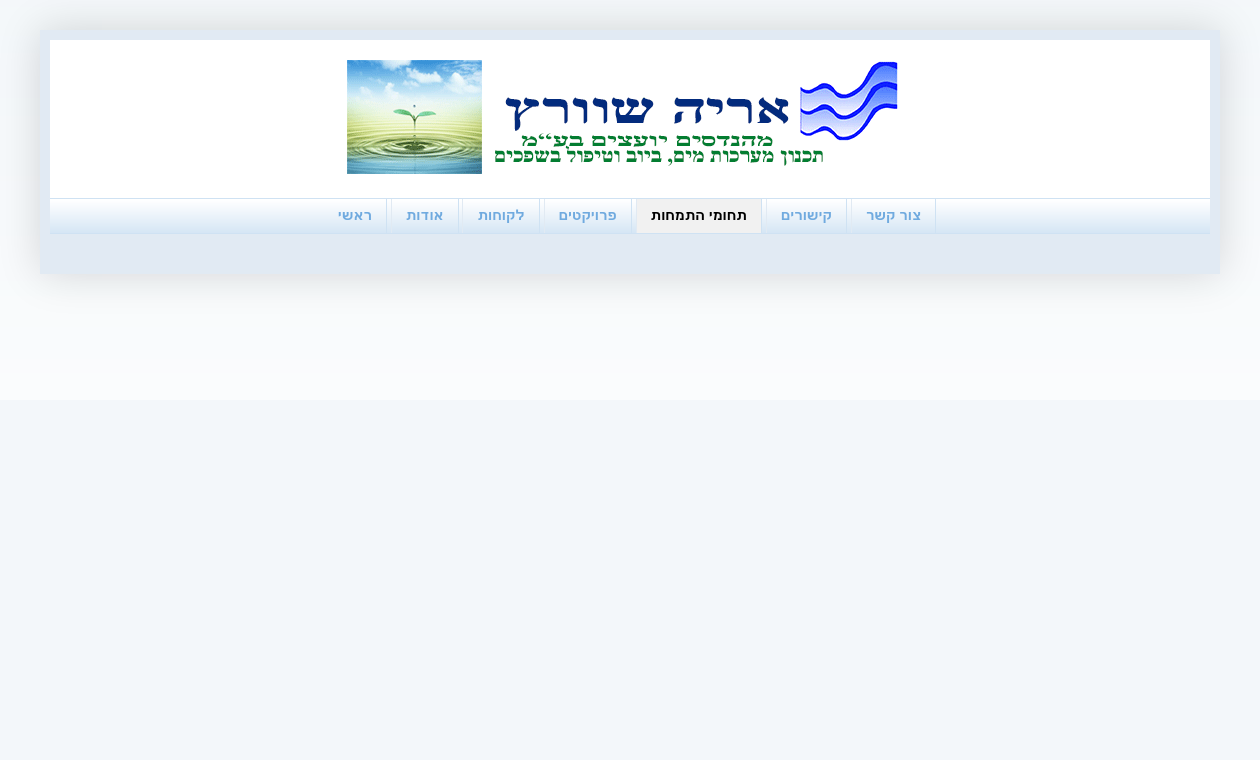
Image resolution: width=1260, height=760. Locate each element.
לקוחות (500, 215)
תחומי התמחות (699, 215)
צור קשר (893, 215)
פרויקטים (588, 215)
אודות (425, 215)
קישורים (806, 215)
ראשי (355, 215)
